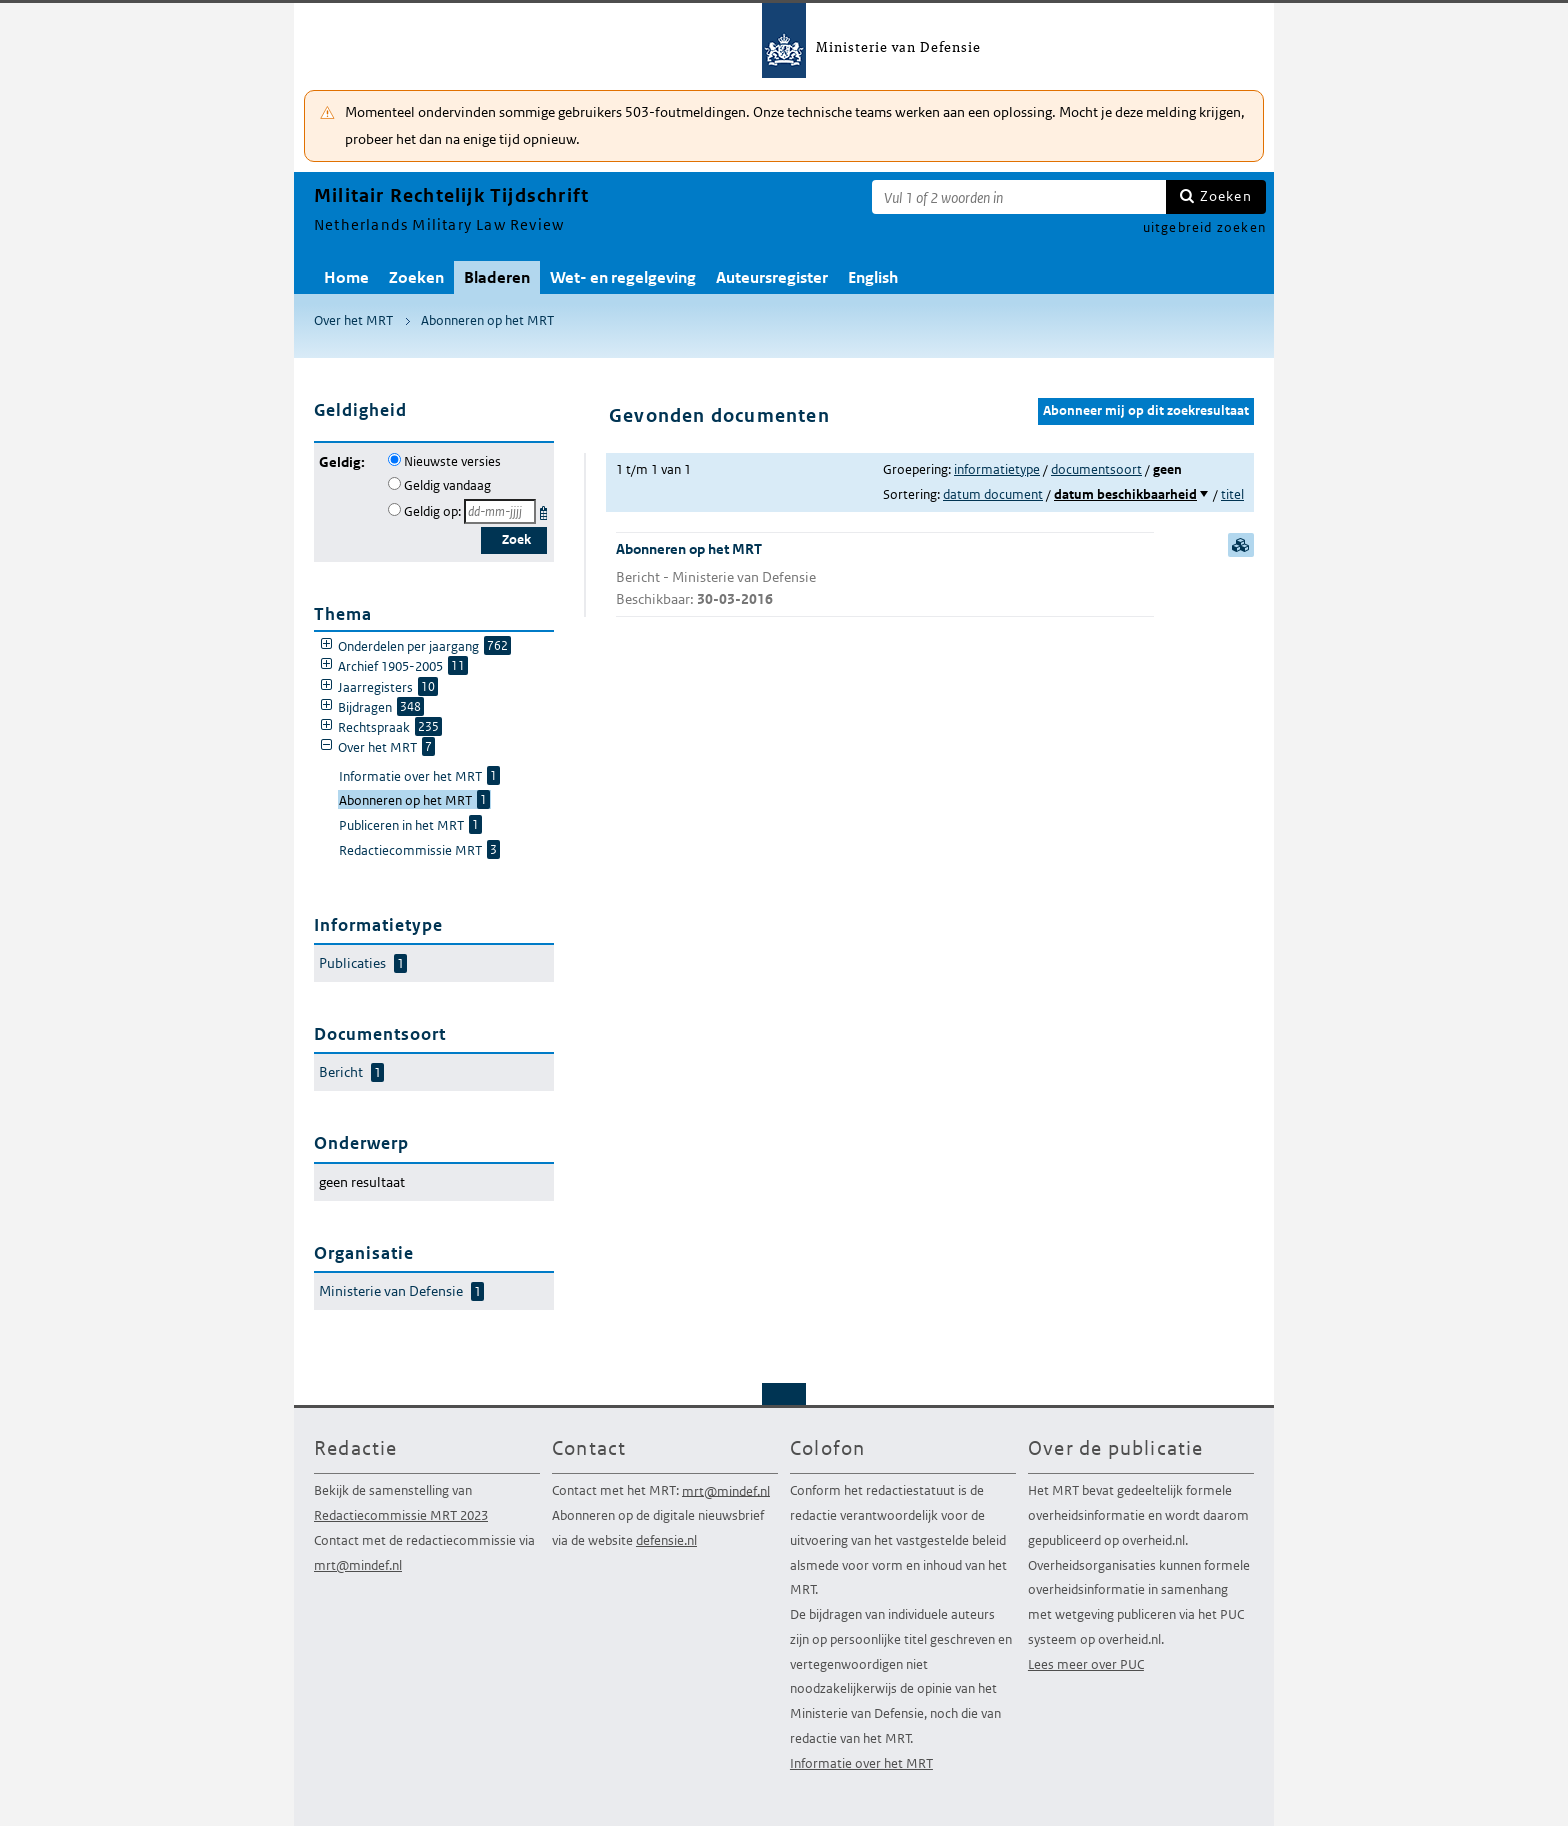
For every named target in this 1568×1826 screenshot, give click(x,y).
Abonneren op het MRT (487, 320)
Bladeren (497, 277)
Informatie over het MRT (861, 1763)
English (873, 277)
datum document (993, 494)
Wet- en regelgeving (623, 277)
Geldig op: (432, 511)
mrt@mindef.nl (358, 1565)
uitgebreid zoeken (1204, 227)
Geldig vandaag (447, 485)
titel (1232, 494)
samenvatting (1241, 545)
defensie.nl (666, 1540)
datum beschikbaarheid (1125, 494)
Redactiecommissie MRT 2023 (401, 1515)
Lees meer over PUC (1086, 1664)
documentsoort (1096, 469)
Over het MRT (353, 320)
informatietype (997, 469)
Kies (545, 509)
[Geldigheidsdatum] (500, 511)
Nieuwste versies (452, 461)
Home (346, 277)
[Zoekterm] (1019, 197)
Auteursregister (772, 277)
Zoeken (1226, 196)
